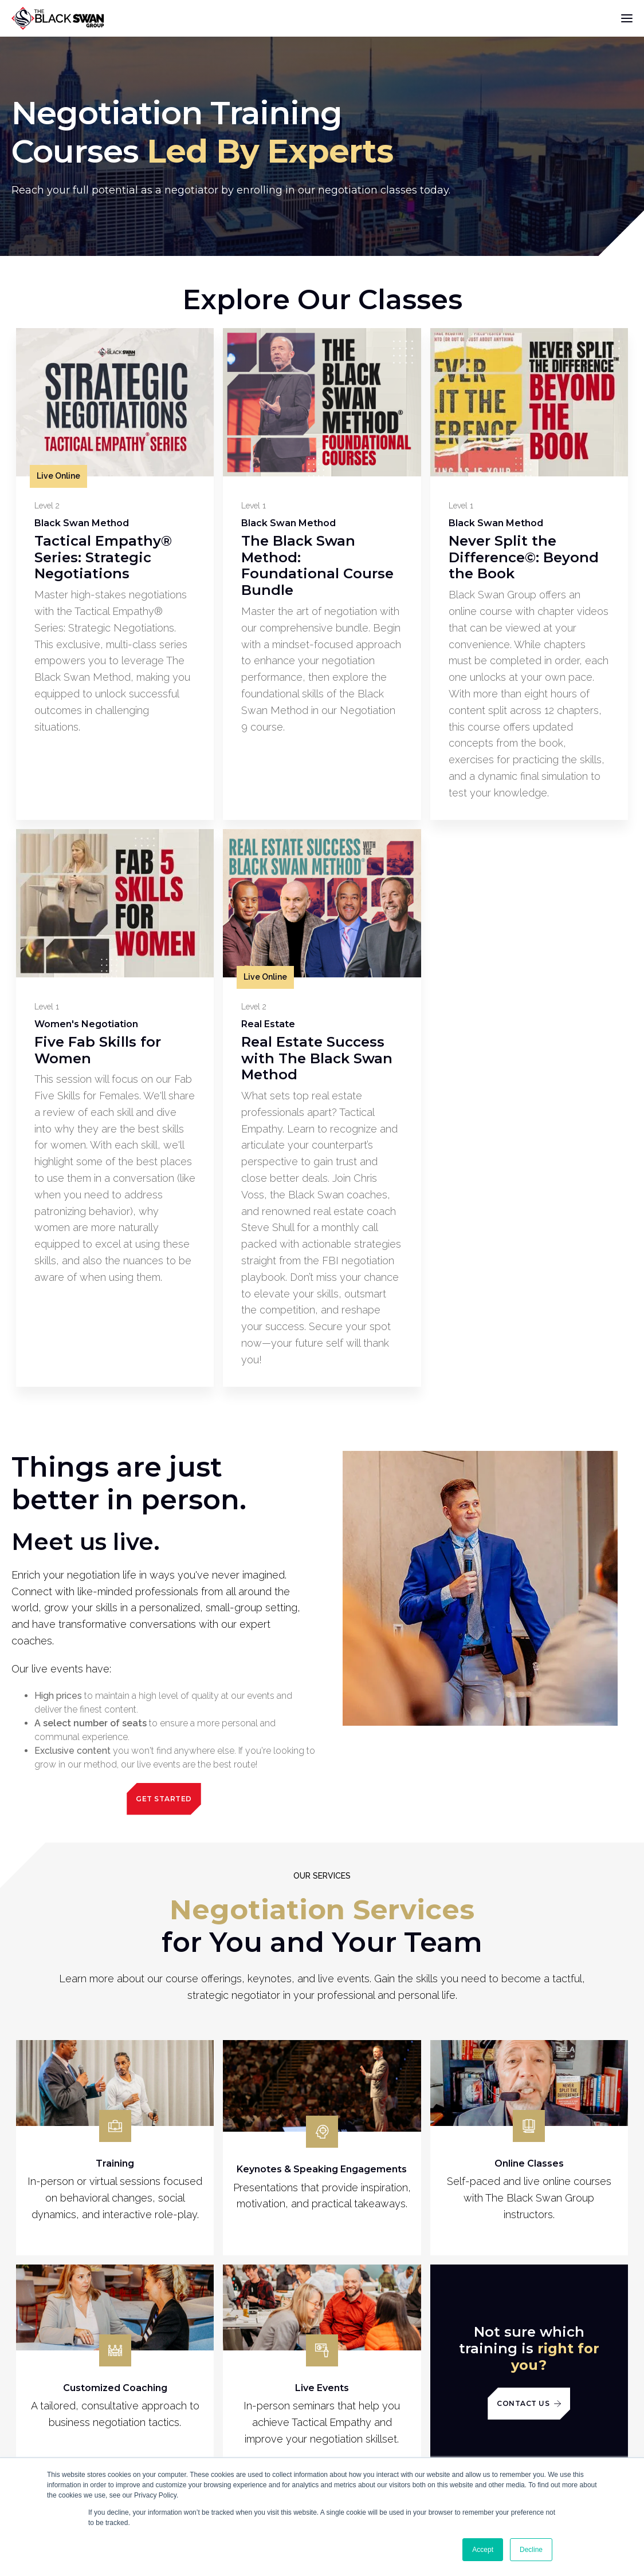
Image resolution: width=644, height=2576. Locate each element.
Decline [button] (531, 2550)
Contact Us (529, 2403)
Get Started (164, 1798)
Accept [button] (482, 2550)
